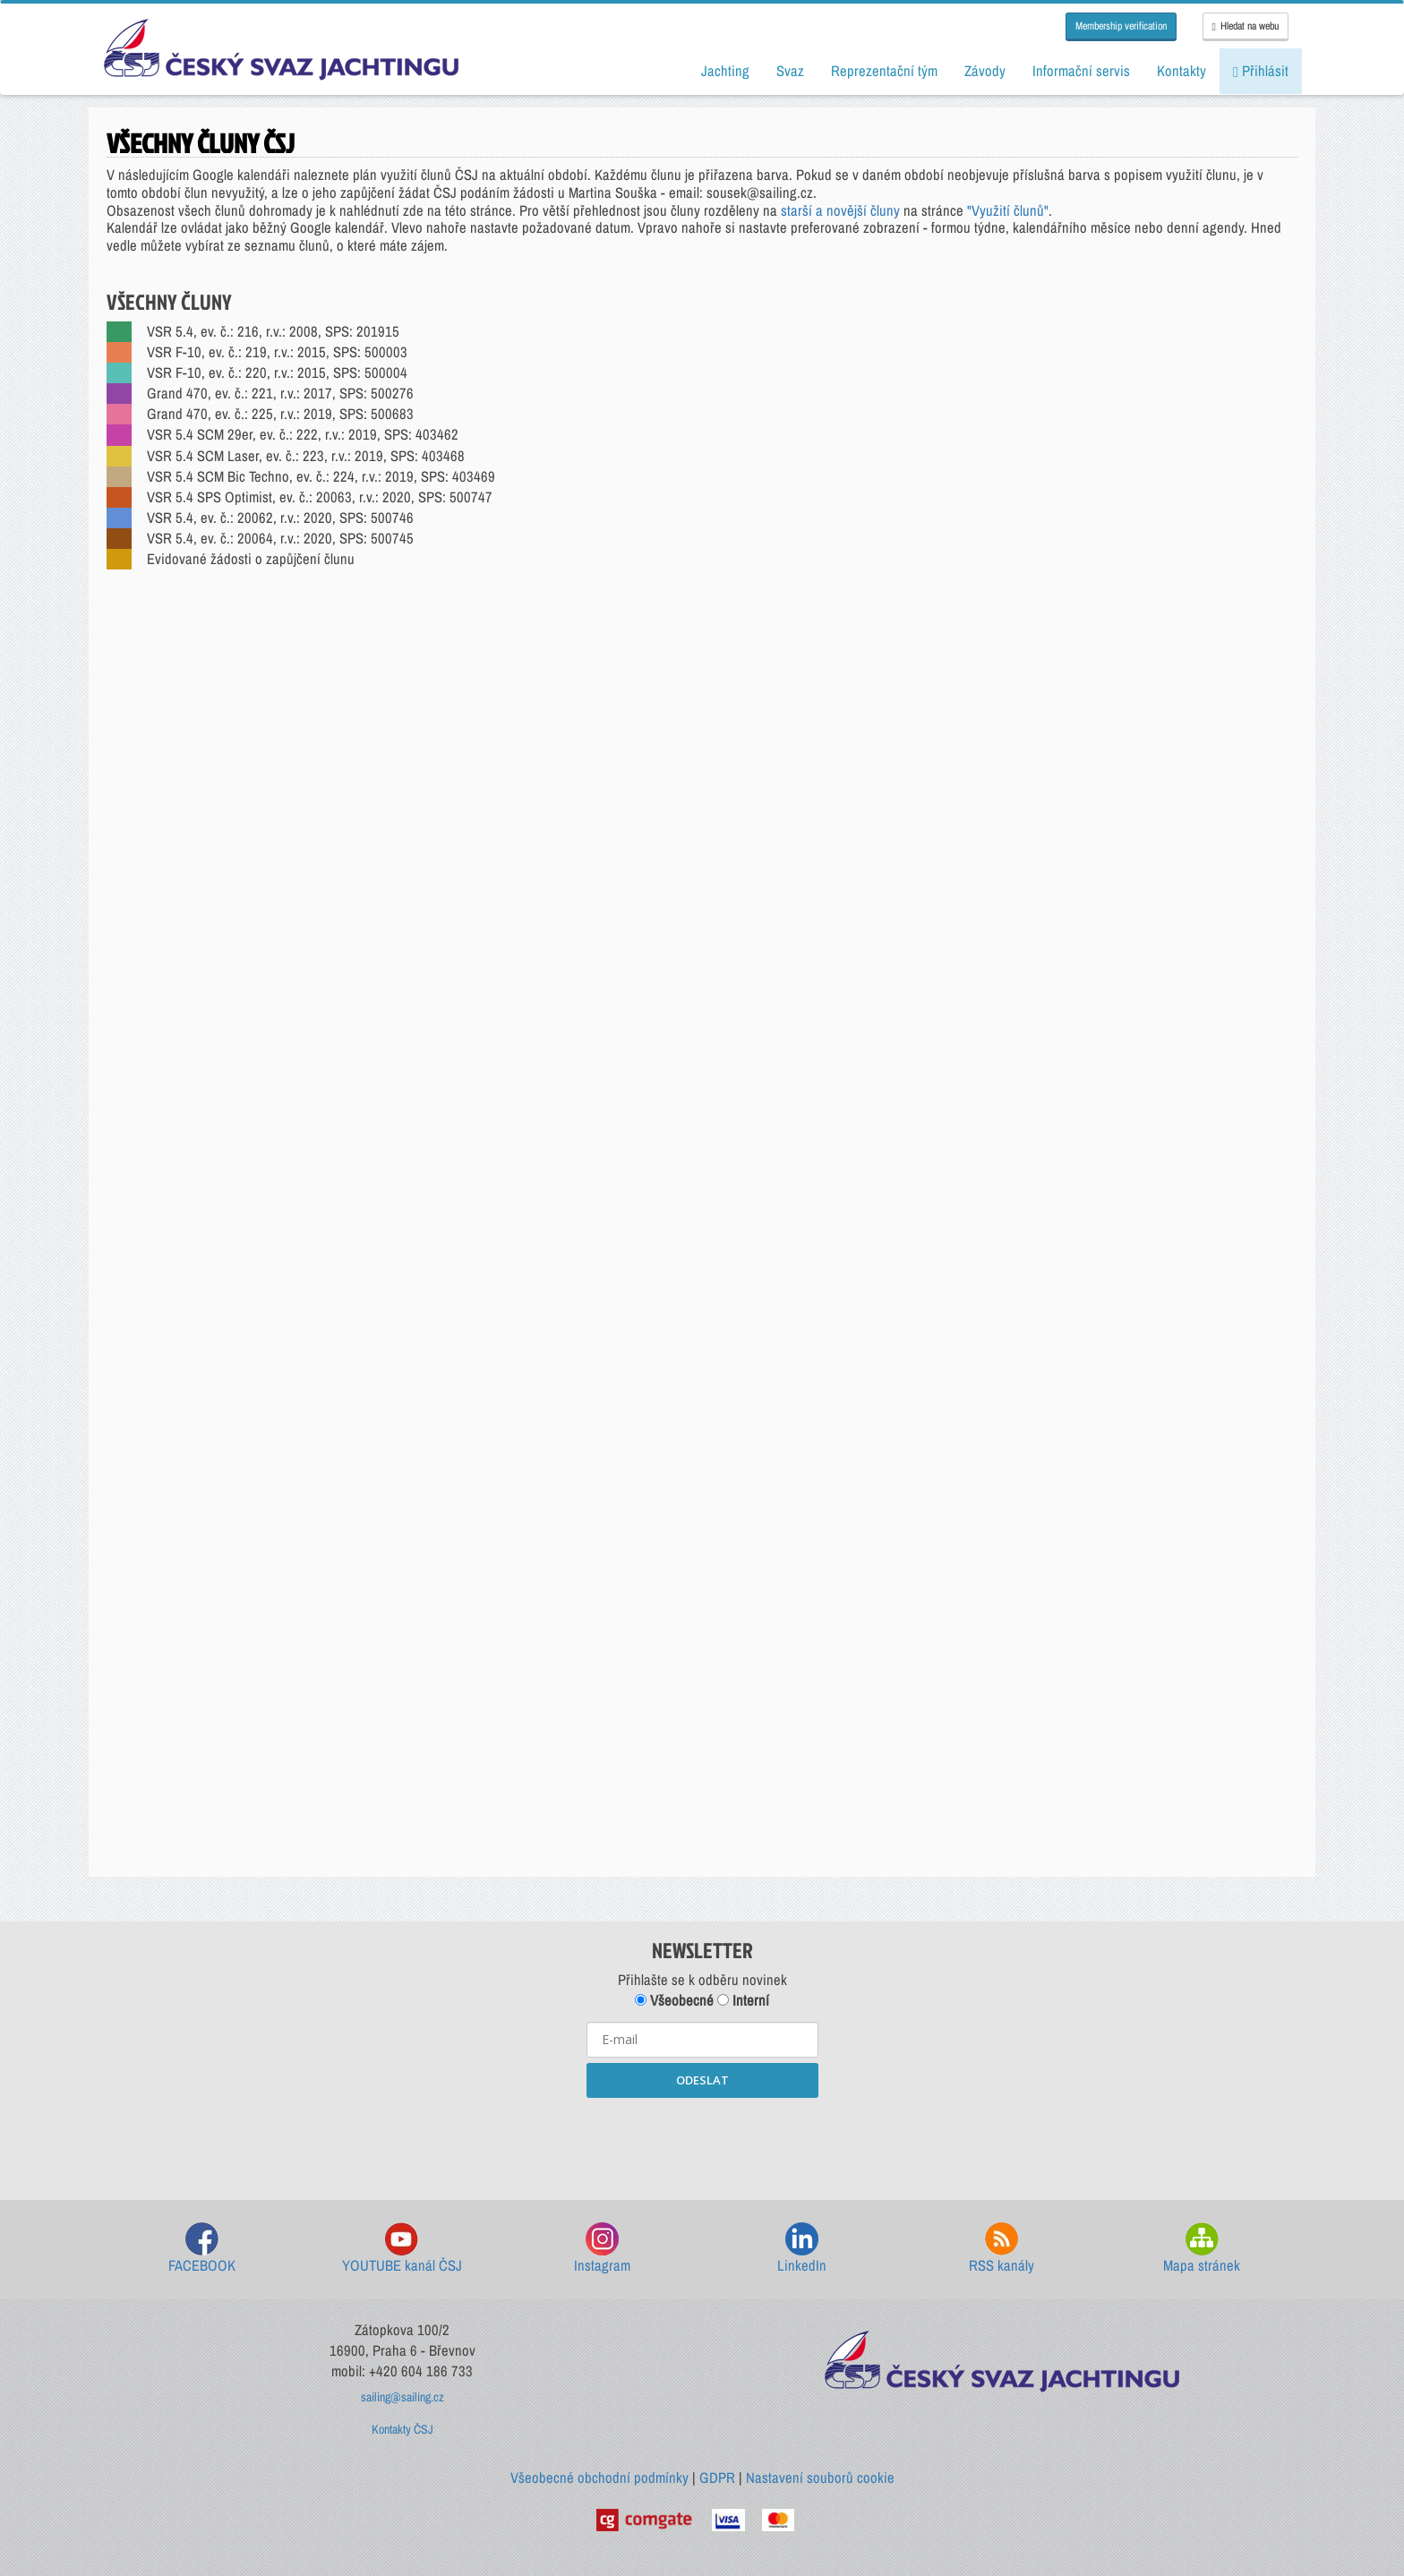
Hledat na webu (1245, 26)
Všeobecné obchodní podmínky (599, 2477)
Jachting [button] (725, 71)
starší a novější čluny (840, 210)
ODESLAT (702, 2080)
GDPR (717, 2477)
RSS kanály (1001, 2248)
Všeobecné (674, 2000)
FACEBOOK (201, 2248)
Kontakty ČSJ (402, 2429)
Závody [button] (985, 71)
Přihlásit (1260, 71)
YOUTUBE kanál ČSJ (402, 2248)
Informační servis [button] (1081, 71)
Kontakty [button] (1181, 71)
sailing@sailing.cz (402, 2397)
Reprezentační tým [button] (884, 71)
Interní (743, 2000)
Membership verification (1121, 26)
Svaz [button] (790, 71)
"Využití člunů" (1008, 210)
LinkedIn (801, 2248)
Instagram (602, 2248)
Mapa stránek (1201, 2248)
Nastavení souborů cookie (820, 2477)
